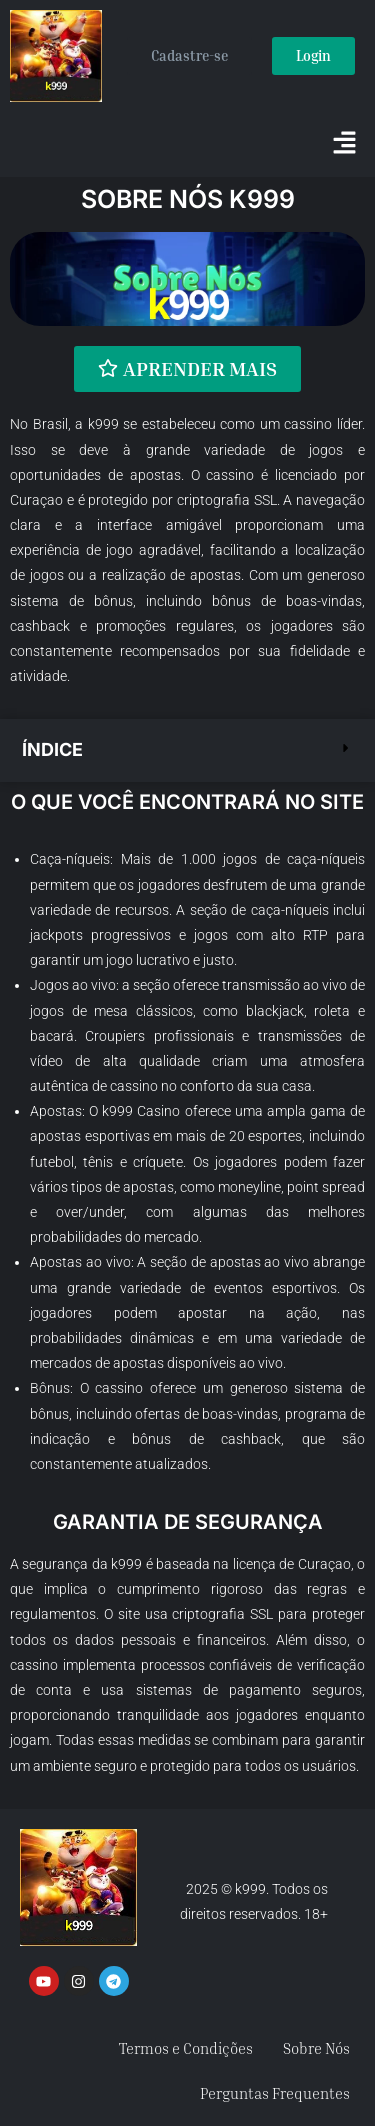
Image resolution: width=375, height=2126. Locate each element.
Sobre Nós (316, 2048)
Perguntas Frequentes (275, 2093)
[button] (345, 144)
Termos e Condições (186, 2048)
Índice (52, 749)
